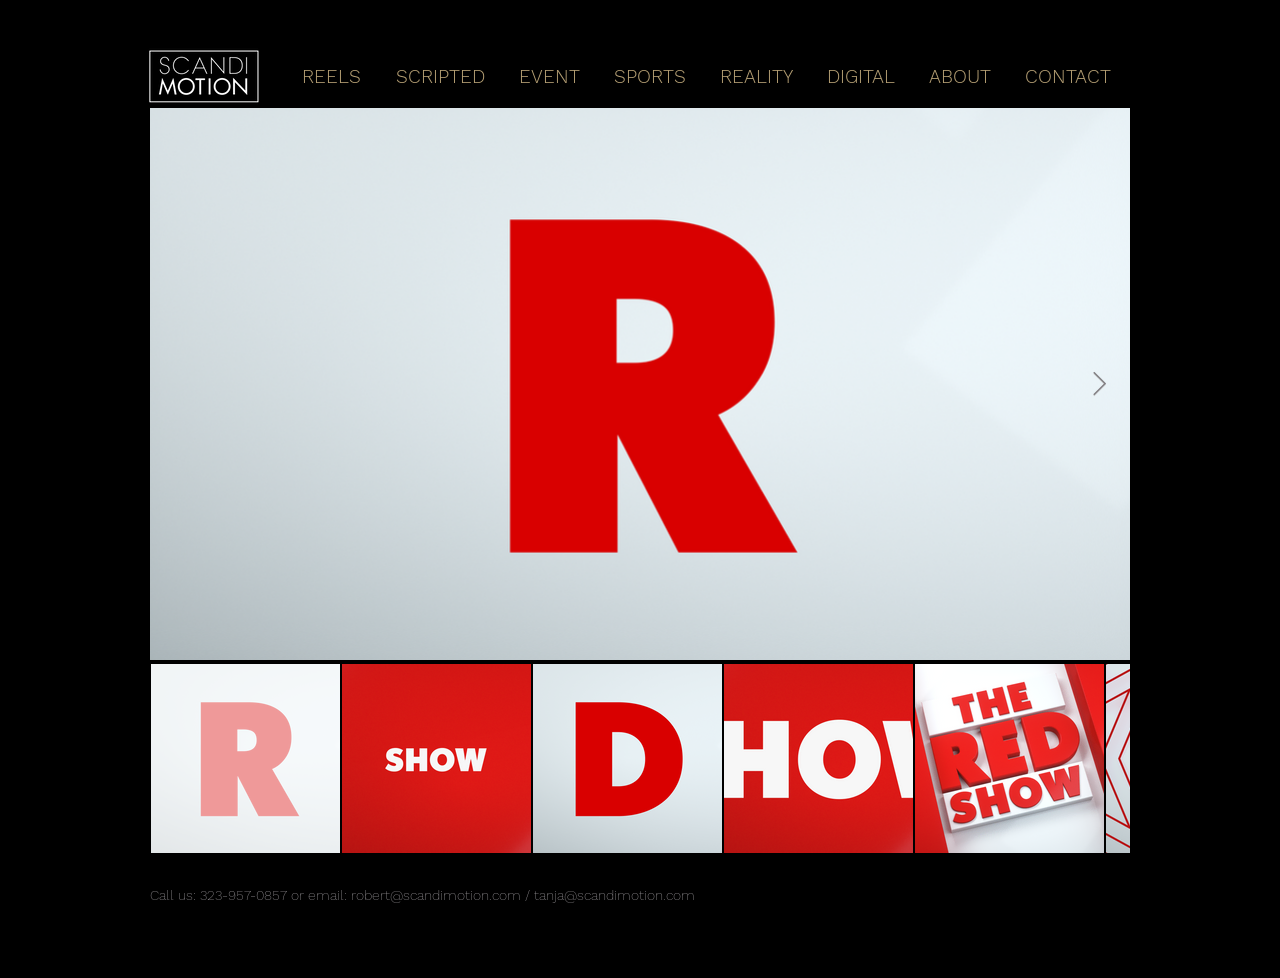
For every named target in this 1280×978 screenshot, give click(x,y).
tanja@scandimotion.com (614, 895)
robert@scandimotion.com (436, 895)
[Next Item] (1099, 383)
